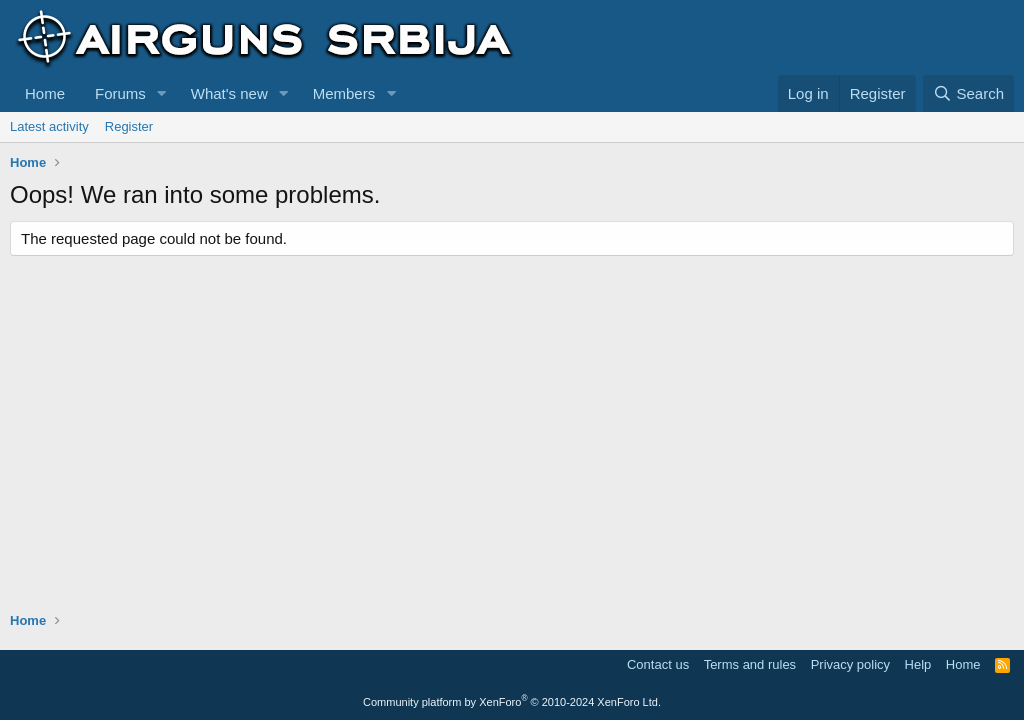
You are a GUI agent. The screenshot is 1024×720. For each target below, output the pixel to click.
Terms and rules (750, 664)
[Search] (968, 93)
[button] (162, 93)
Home (45, 93)
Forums (120, 93)
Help (918, 664)
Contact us (658, 664)
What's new (229, 93)
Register (129, 126)
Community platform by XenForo (512, 702)
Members (344, 93)
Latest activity (49, 126)
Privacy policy (850, 664)
